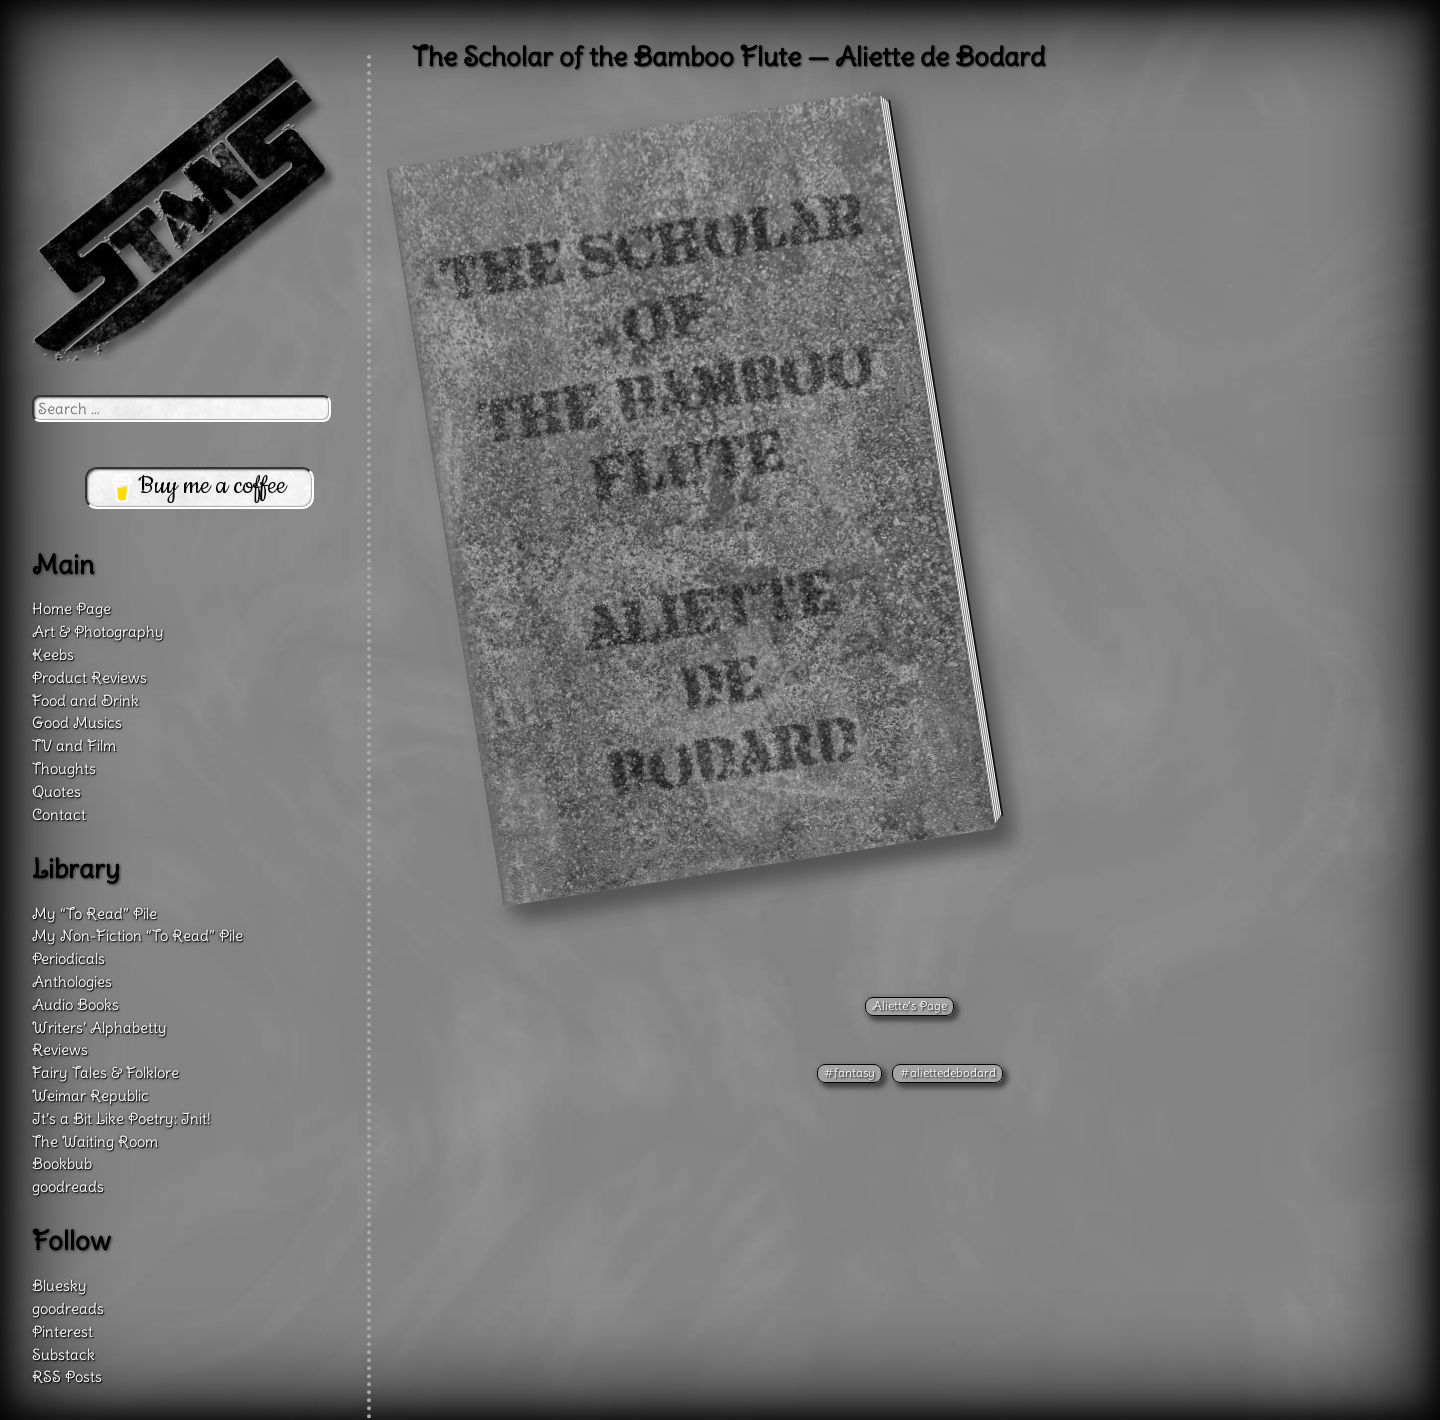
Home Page (71, 608)
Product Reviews (89, 677)
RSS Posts (67, 1376)
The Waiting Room (95, 1141)
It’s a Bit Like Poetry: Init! (121, 1118)
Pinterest (62, 1331)
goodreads (68, 1186)
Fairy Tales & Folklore (105, 1072)
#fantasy (849, 1072)
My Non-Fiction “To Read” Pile (137, 935)
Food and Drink (85, 700)
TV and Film (74, 745)
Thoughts (64, 768)
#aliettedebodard (948, 1072)
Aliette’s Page (909, 1005)
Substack (63, 1354)
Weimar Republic (90, 1095)
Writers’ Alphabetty (99, 1027)
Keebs (53, 654)
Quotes (56, 791)
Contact (59, 814)
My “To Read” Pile (94, 913)
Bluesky (59, 1285)
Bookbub (62, 1163)
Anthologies (72, 981)
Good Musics (77, 722)
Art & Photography (98, 631)
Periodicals (68, 958)
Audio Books (75, 1004)
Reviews (60, 1049)
